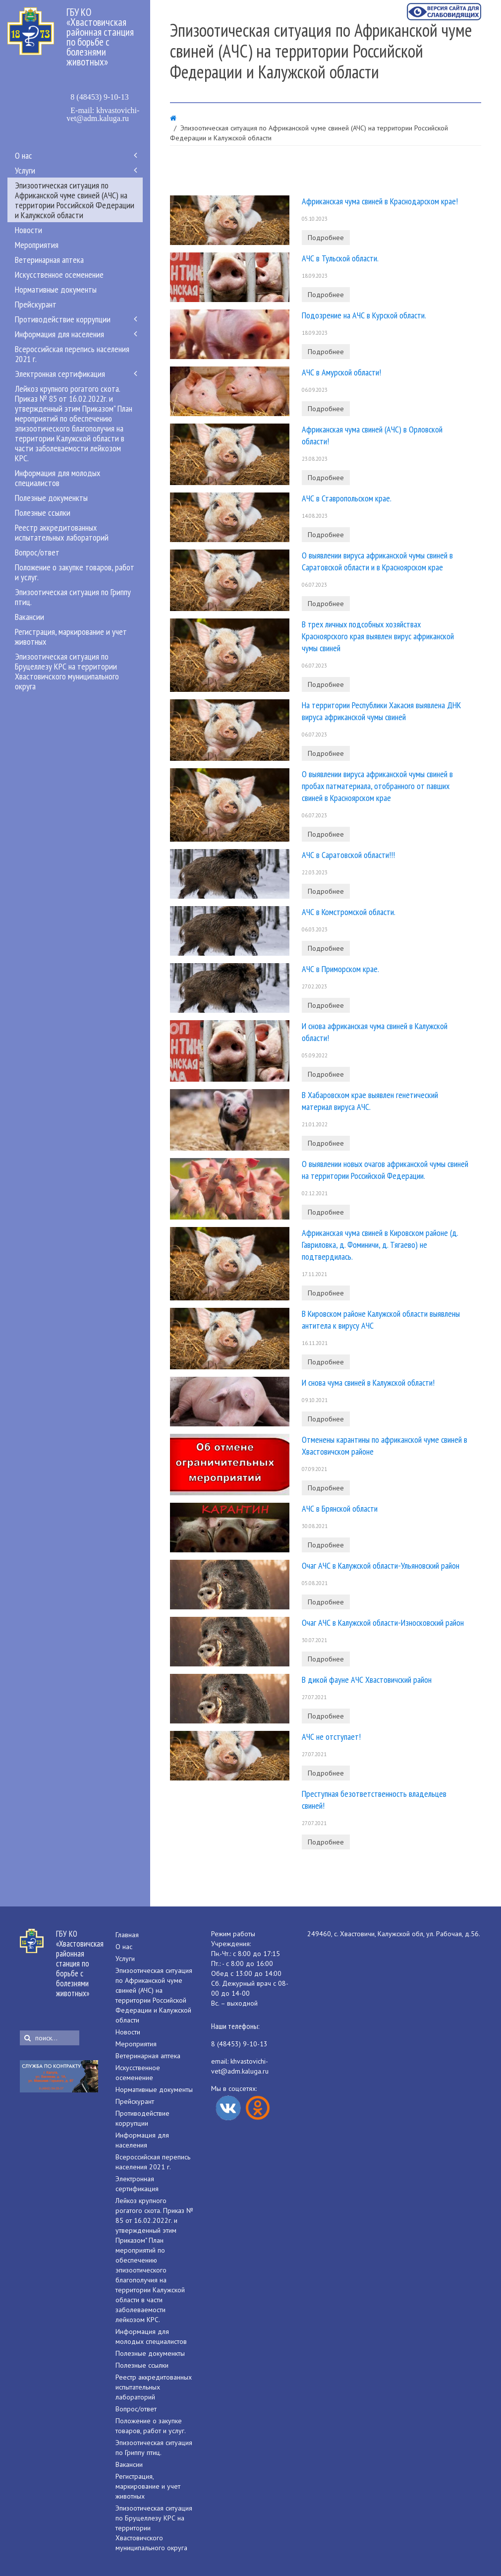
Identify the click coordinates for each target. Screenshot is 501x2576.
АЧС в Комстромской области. (348, 912)
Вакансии (29, 616)
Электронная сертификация (60, 373)
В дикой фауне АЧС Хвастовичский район (367, 1679)
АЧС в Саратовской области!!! (348, 854)
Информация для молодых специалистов (58, 478)
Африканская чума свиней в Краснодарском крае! (380, 201)
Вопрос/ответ (37, 552)
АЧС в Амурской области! (341, 372)
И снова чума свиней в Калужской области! (368, 1382)
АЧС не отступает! (331, 1736)
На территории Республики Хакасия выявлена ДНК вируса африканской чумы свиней (381, 711)
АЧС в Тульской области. (340, 258)
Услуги (25, 170)
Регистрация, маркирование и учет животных (71, 636)
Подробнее (326, 237)
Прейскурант (35, 304)
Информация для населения (59, 334)
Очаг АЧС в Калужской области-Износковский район (383, 1622)
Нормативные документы (56, 289)
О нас (23, 155)
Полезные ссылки (42, 512)
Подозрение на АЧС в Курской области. (364, 315)
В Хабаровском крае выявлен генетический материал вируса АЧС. (370, 1100)
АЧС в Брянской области (340, 1508)
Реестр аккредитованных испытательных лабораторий (62, 532)
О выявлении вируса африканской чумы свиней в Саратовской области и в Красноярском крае (377, 561)
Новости (28, 230)
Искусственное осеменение (59, 274)
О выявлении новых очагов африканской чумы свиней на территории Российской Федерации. (385, 1169)
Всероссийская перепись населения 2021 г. (72, 354)
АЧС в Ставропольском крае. (346, 498)
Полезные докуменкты (51, 497)
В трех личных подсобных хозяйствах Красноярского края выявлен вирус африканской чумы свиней (378, 636)
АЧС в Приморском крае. (340, 969)
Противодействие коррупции (63, 319)
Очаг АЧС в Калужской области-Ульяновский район (380, 1565)
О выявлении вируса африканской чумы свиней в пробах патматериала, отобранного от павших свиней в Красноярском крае (377, 785)
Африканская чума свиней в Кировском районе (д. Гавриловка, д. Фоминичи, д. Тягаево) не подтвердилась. (380, 1244)
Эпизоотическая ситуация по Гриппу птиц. (73, 597)
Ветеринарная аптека (49, 259)
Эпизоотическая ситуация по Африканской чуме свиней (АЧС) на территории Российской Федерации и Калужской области (74, 200)
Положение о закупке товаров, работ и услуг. (74, 572)
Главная (127, 1934)
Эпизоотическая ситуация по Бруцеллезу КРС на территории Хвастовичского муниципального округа (67, 671)
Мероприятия (36, 244)
